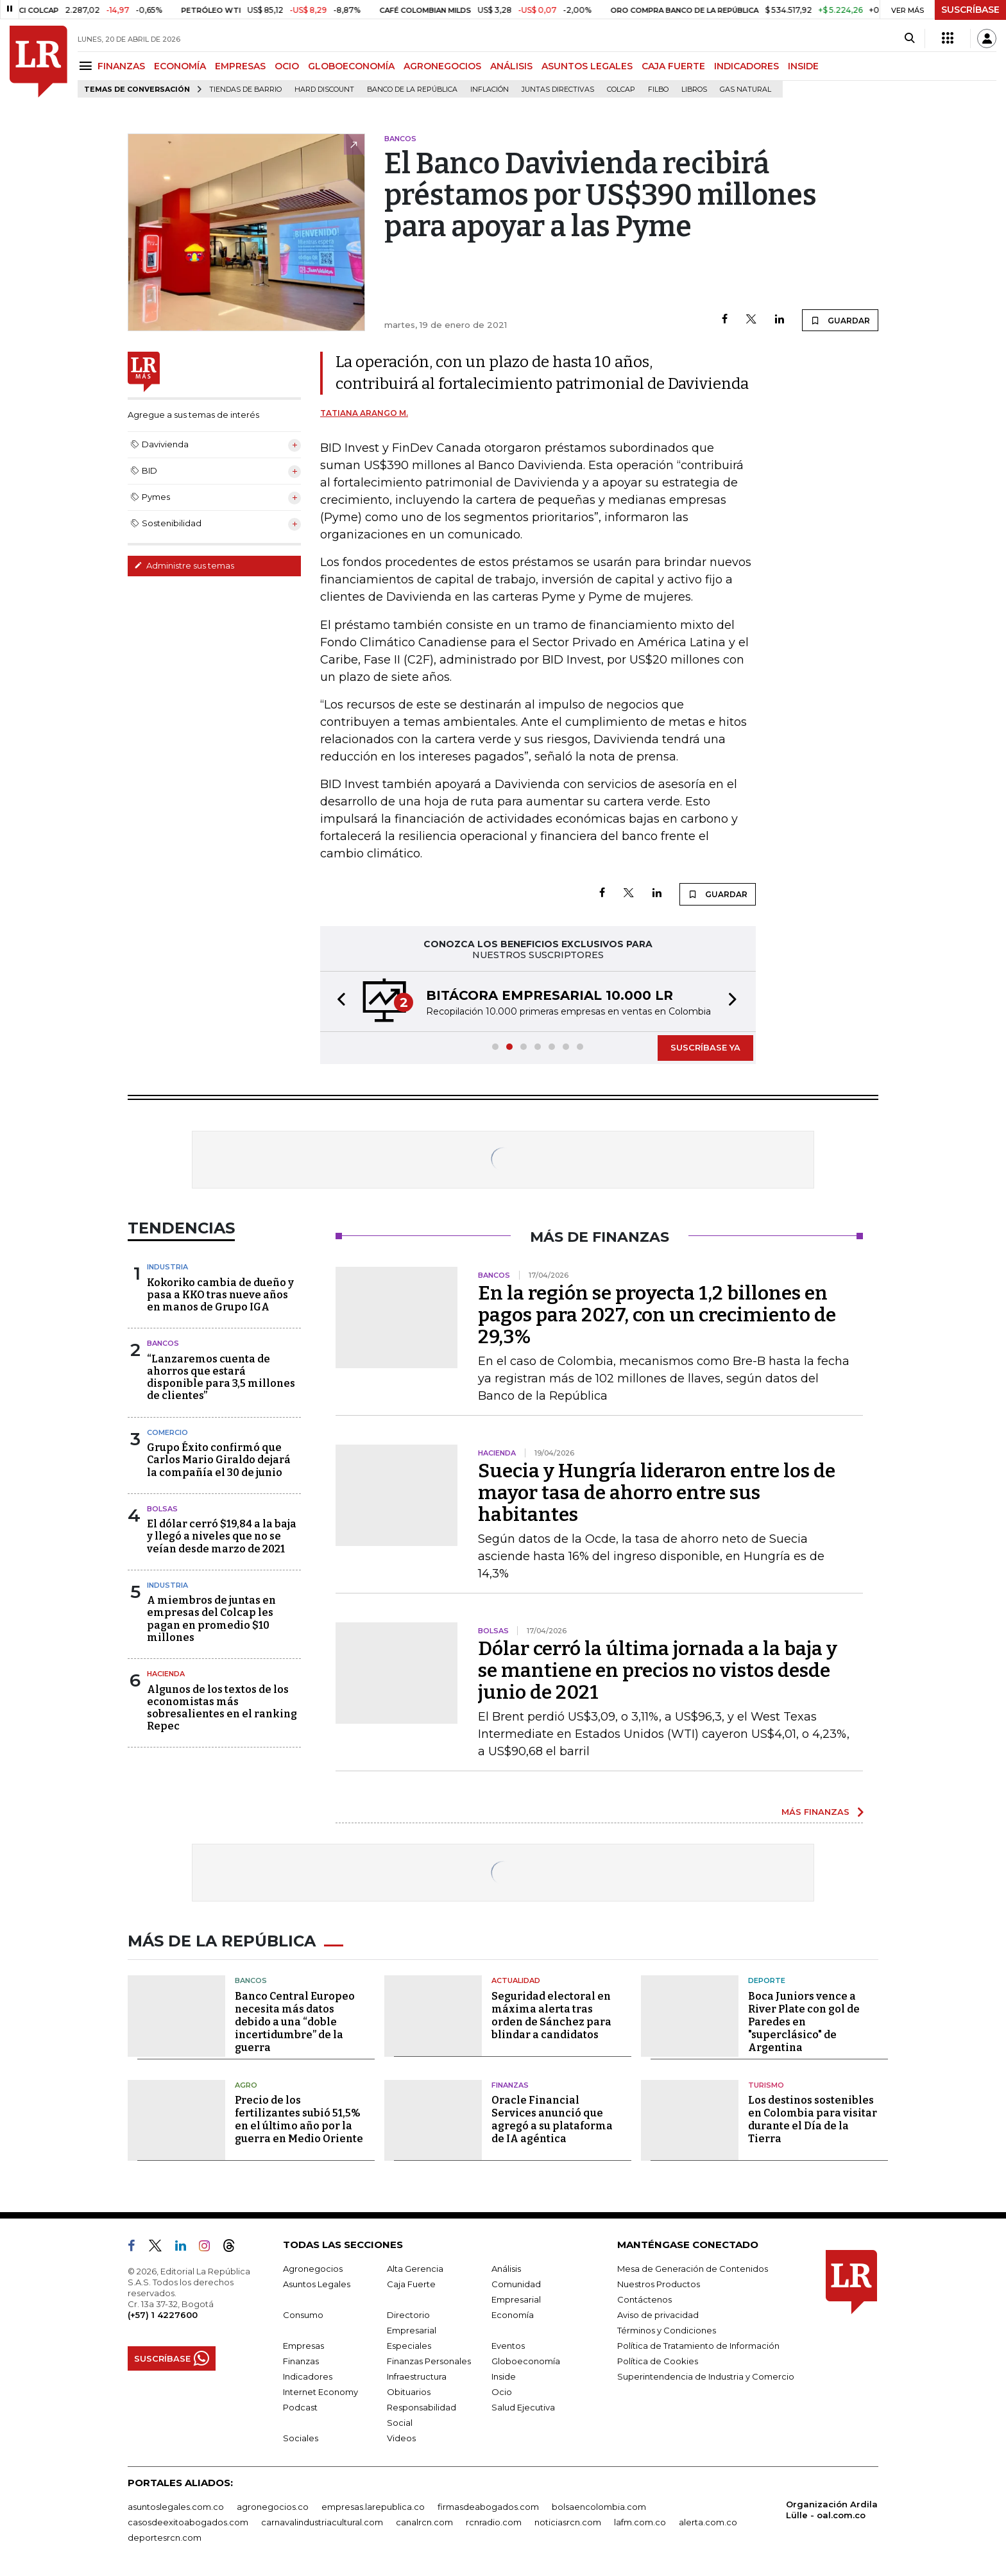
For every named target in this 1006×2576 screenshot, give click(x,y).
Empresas (303, 2345)
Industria (167, 1266)
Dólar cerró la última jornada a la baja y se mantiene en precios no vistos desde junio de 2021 (657, 1670)
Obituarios (409, 2392)
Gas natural (745, 89)
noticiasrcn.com (567, 2522)
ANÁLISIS (511, 66)
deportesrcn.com (164, 2537)
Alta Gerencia (415, 2268)
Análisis (506, 2268)
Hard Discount (324, 89)
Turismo (766, 2085)
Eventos (508, 2345)
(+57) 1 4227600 (163, 2315)
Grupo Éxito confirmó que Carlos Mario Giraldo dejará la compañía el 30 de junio (219, 1459)
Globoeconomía (525, 2361)
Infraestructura (417, 2376)
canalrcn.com (424, 2522)
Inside (503, 2376)
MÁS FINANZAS (815, 1812)
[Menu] (88, 65)
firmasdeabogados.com (488, 2507)
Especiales (409, 2345)
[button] (337, 1001)
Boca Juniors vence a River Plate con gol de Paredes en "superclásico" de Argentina (804, 2022)
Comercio (167, 1432)
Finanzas (510, 2085)
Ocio (501, 2392)
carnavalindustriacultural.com (322, 2522)
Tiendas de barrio (245, 89)
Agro (246, 2085)
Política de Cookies (657, 2361)
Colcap (621, 89)
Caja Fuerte (411, 2284)
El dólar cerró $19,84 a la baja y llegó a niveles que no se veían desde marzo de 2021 (221, 1536)
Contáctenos (644, 2299)
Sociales (300, 2438)
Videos (401, 2438)
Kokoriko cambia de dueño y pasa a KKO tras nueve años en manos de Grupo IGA (220, 1294)
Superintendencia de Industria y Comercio (705, 2376)
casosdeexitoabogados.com (188, 2522)
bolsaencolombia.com (599, 2507)
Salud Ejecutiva (523, 2407)
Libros (694, 89)
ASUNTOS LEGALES (587, 66)
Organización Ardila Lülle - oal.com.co (832, 2509)
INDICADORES (746, 66)
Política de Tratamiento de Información (698, 2345)
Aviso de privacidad (658, 2315)
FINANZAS (121, 66)
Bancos (163, 1343)
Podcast (300, 2407)
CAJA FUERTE (673, 66)
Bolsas (162, 1508)
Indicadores (307, 2376)
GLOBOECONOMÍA (351, 66)
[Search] (909, 38)
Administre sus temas (184, 565)
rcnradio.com (494, 2522)
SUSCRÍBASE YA (705, 1047)
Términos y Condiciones (666, 2330)
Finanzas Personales (429, 2361)
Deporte (766, 1980)
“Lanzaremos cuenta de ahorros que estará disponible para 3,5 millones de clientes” (221, 1377)
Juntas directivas (558, 89)
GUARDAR (840, 320)
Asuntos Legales (316, 2284)
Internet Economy (320, 2392)
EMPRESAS (240, 66)
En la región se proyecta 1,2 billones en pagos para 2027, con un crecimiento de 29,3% (657, 1315)
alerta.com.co (708, 2522)
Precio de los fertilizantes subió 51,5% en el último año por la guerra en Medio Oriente (299, 2119)
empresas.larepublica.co (373, 2507)
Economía (512, 2315)
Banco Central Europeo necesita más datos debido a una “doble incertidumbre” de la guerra (295, 2022)
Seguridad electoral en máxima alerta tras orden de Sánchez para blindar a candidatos (551, 2015)
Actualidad (515, 1980)
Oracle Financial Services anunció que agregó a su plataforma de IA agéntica (552, 2119)
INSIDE (803, 66)
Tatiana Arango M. (364, 413)
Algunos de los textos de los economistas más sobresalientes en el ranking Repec (222, 1708)
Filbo (658, 89)
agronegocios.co (273, 2507)
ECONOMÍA (180, 66)
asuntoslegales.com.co (176, 2507)
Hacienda (166, 1673)
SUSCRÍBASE (970, 9)
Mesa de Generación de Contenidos (692, 2268)
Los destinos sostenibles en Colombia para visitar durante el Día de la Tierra (812, 2119)
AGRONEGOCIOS (442, 66)
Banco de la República (412, 89)
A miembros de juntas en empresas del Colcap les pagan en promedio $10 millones (211, 1619)
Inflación (489, 89)
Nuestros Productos (658, 2284)
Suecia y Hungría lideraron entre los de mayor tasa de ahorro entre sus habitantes (656, 1492)
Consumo (303, 2315)
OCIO (287, 66)
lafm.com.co (640, 2522)
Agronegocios (313, 2268)
